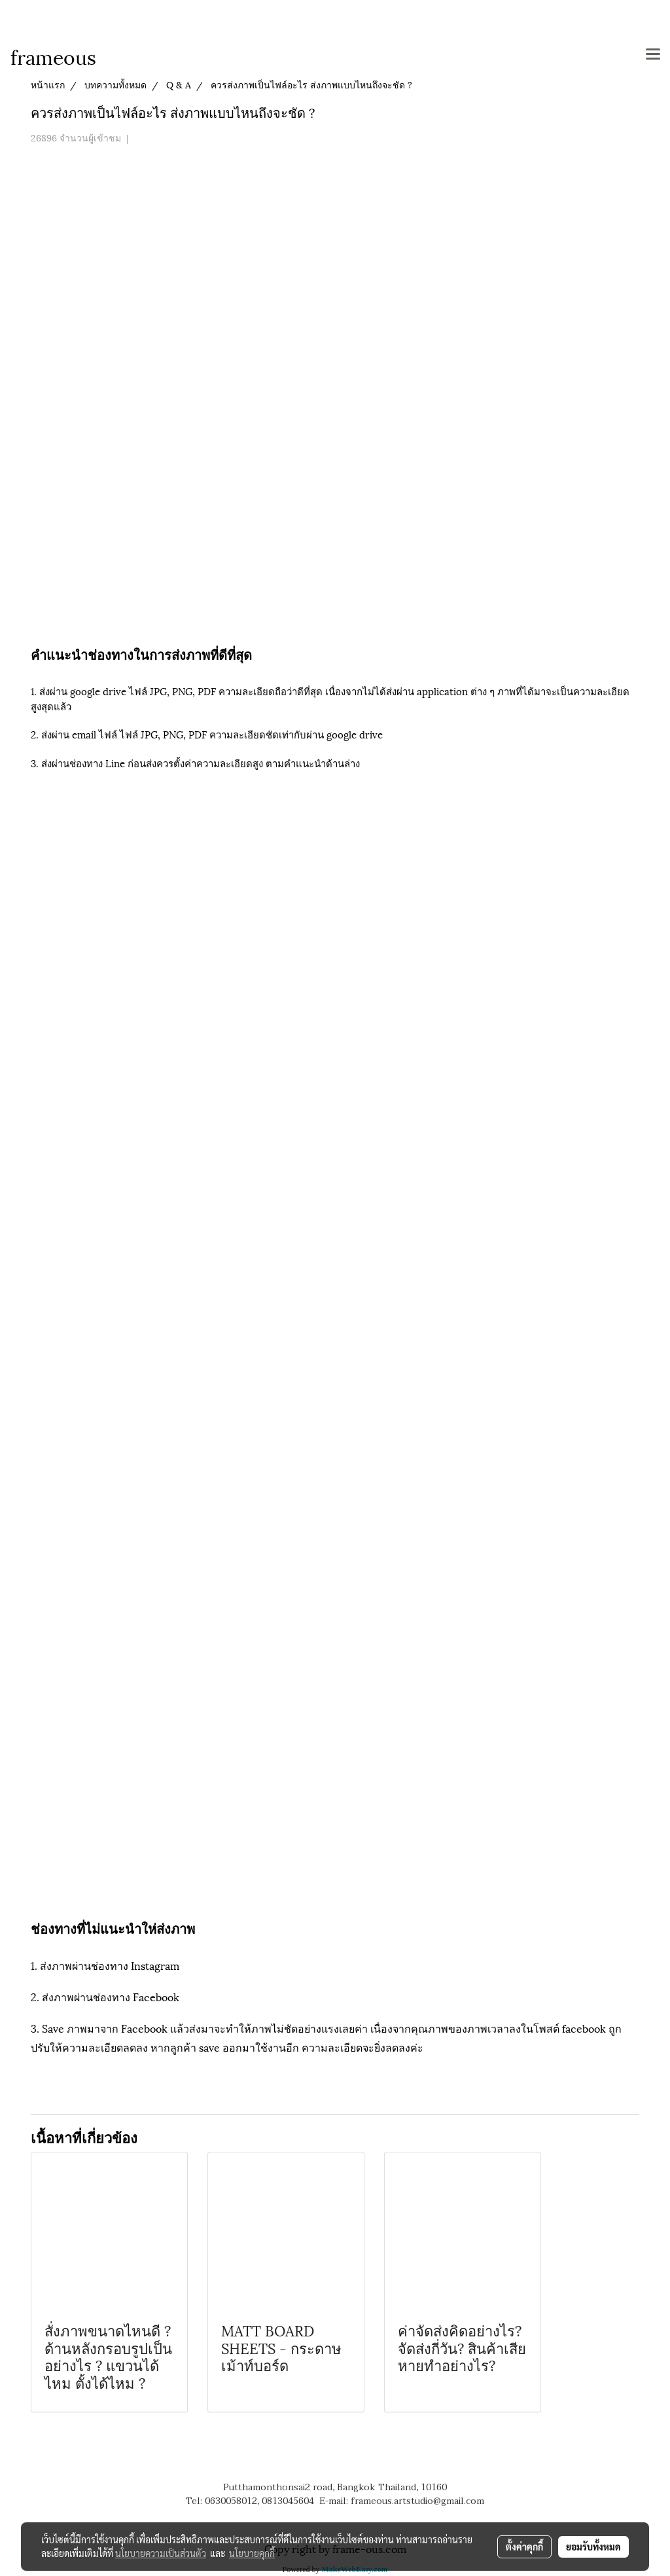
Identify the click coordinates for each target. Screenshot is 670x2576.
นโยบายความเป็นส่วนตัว (160, 2553)
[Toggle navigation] (653, 55)
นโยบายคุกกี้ (252, 2553)
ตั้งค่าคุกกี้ (524, 2546)
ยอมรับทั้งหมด (593, 2546)
